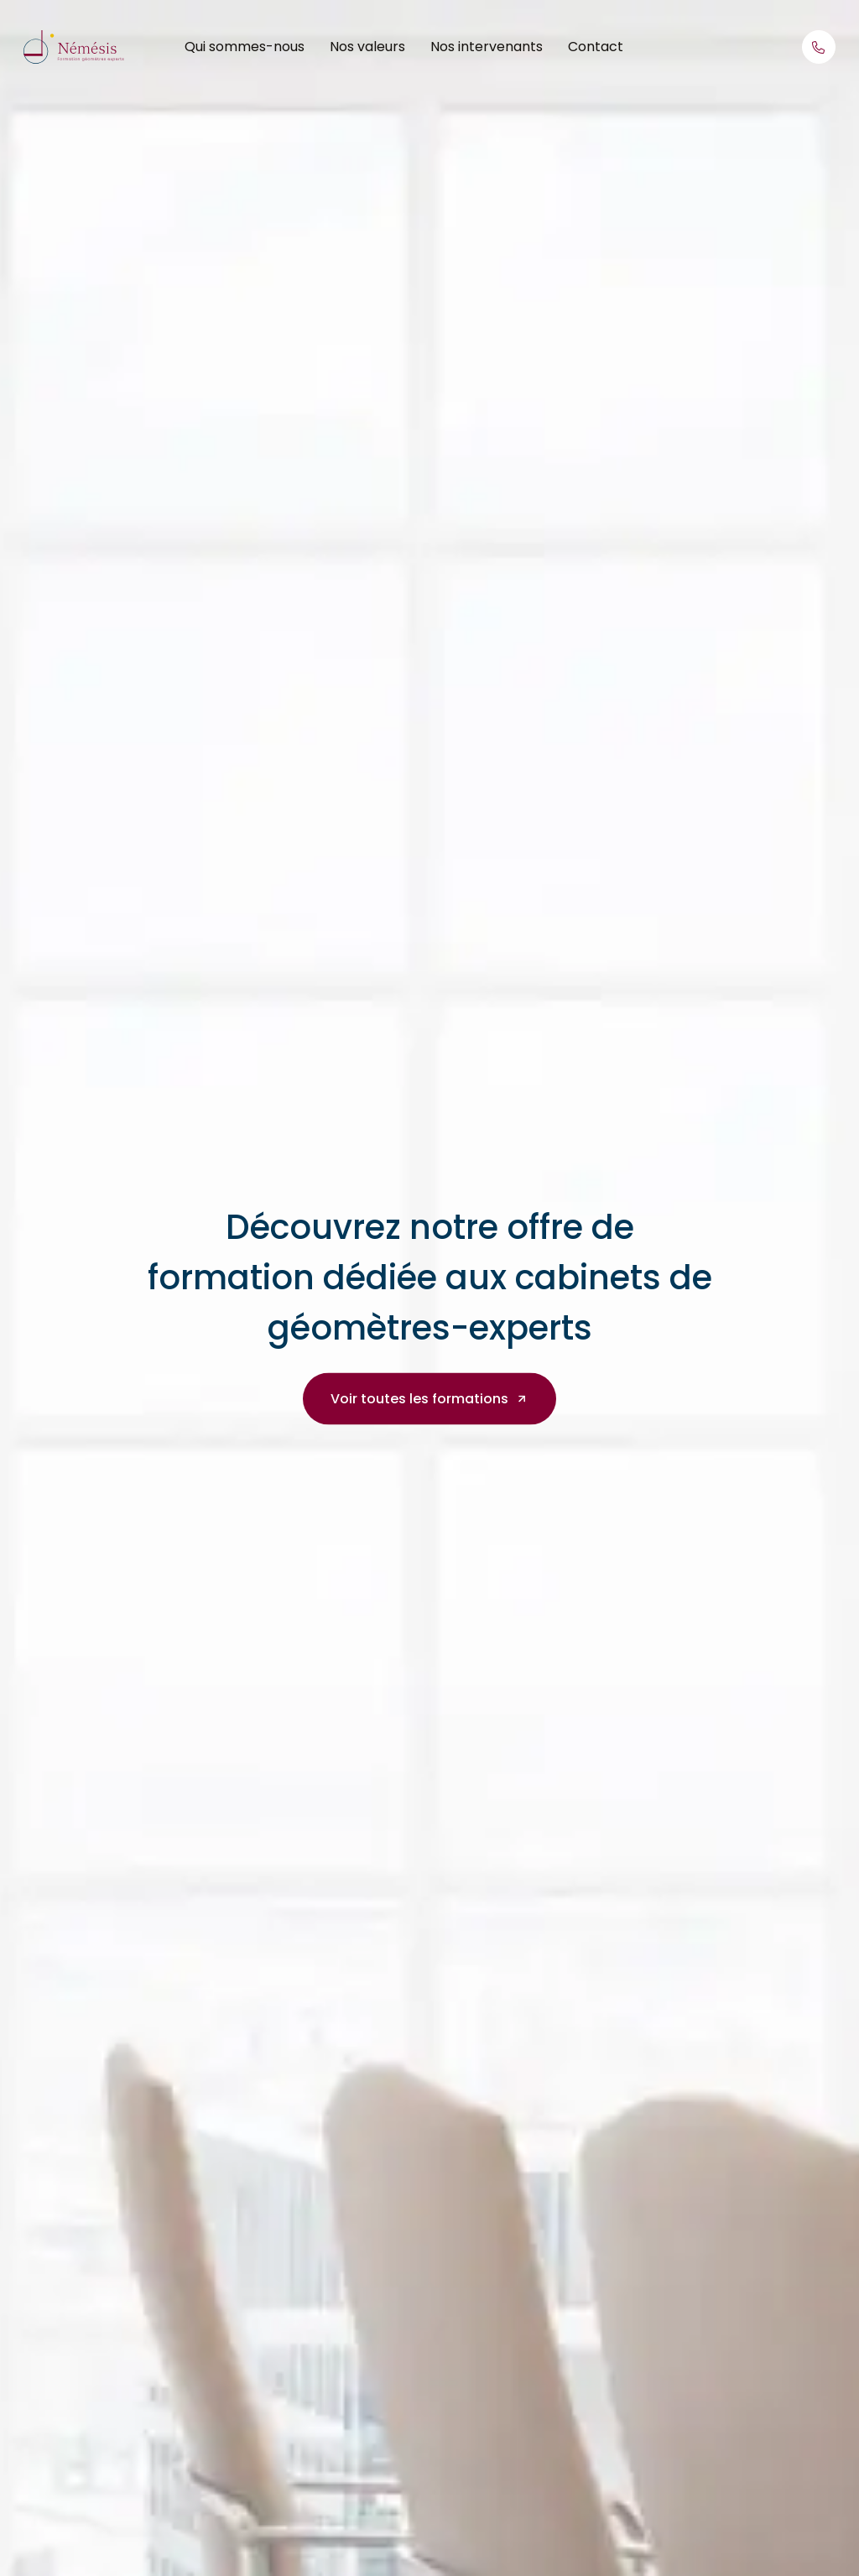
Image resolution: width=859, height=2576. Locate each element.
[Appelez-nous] (819, 47)
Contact (595, 46)
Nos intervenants (486, 46)
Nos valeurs (367, 46)
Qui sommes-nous (245, 46)
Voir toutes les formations (429, 1398)
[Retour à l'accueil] (73, 45)
